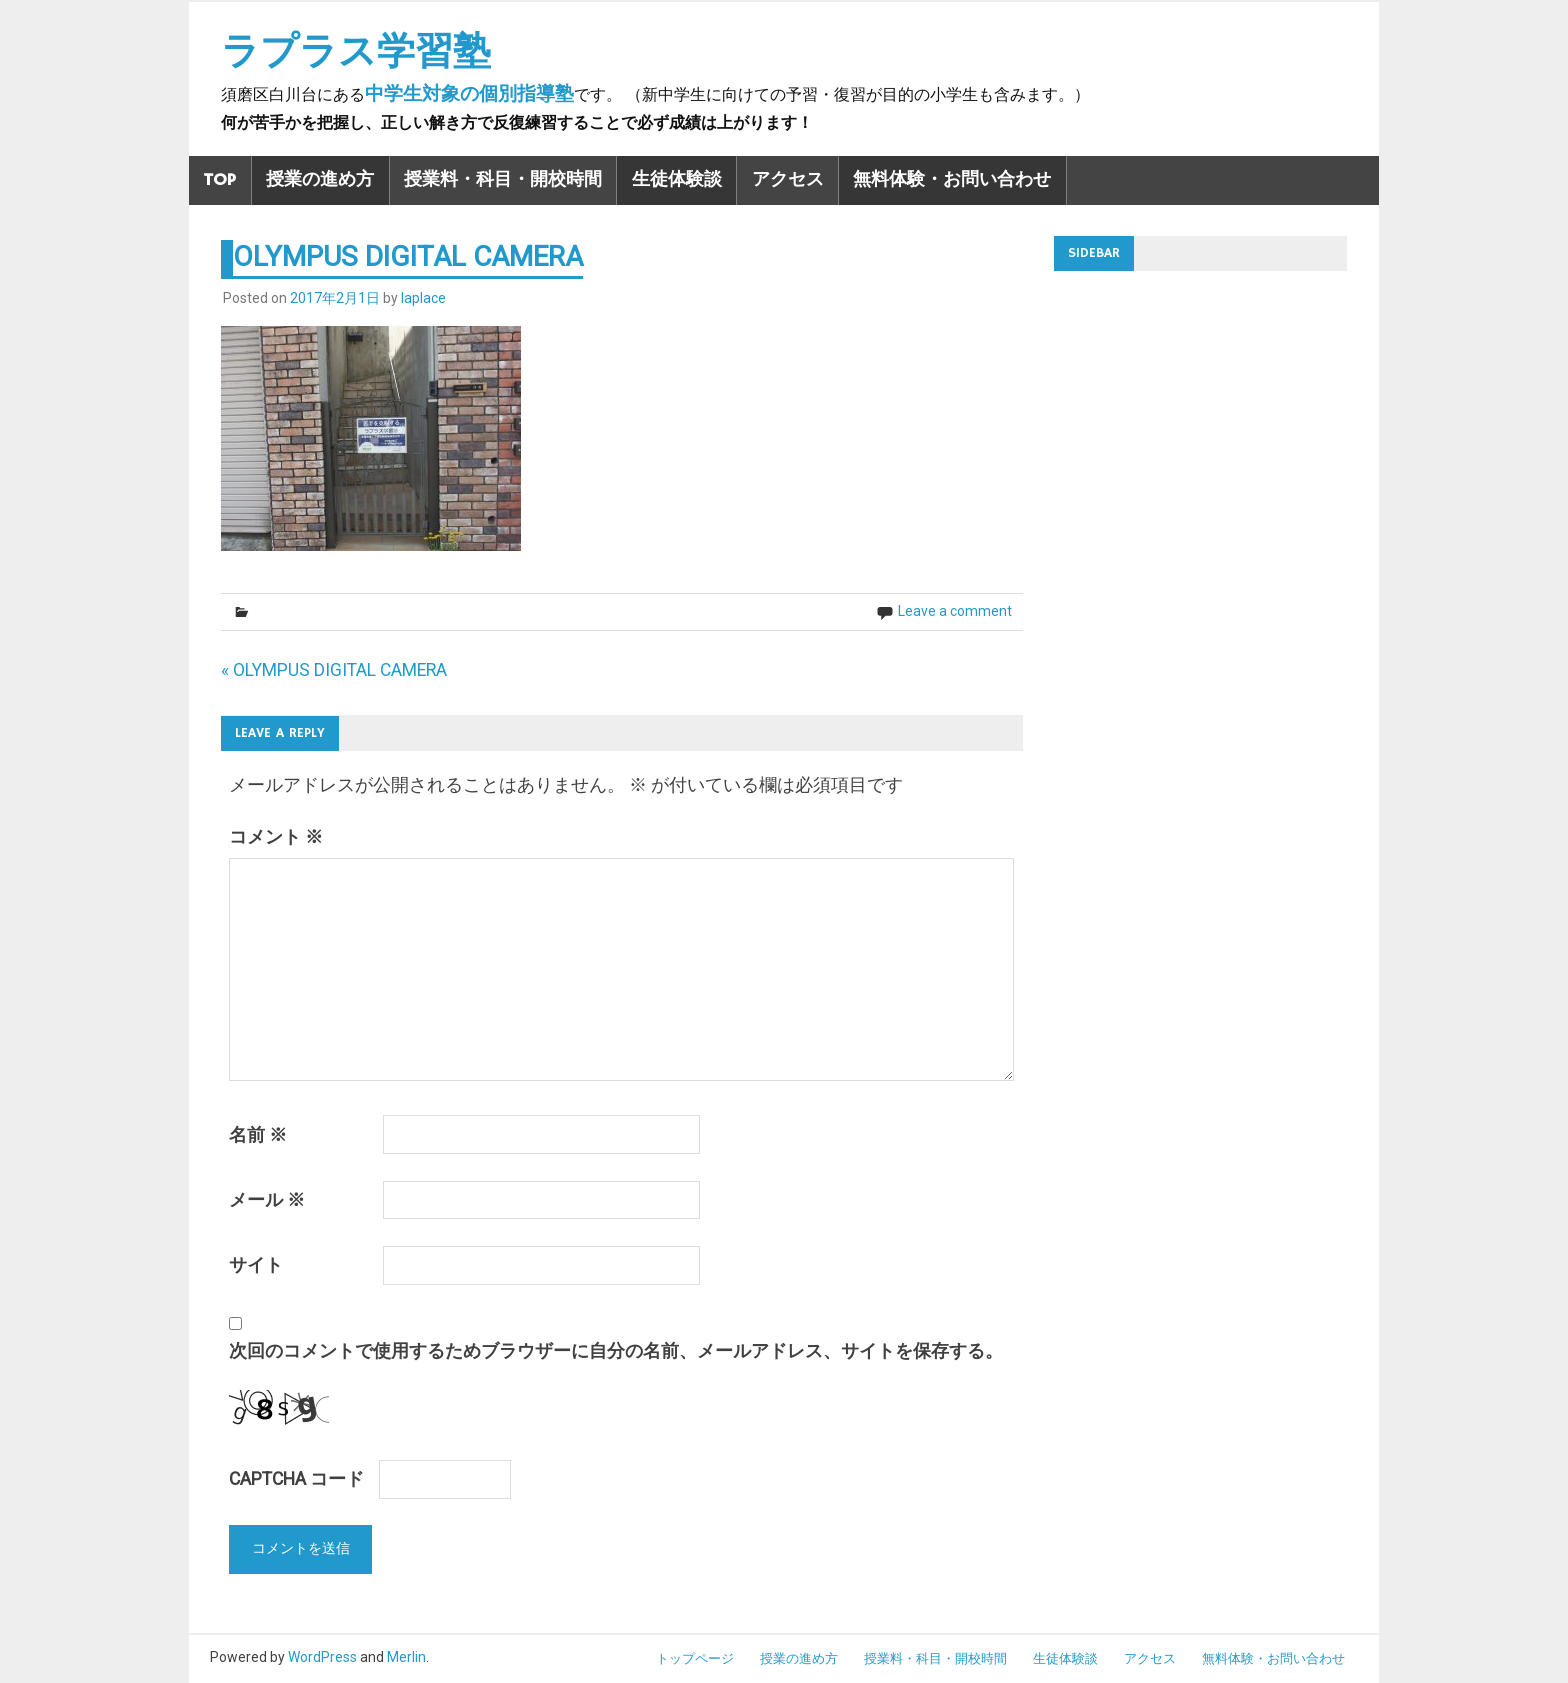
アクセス (788, 180)
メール (267, 1200)
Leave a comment (955, 611)
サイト (256, 1265)
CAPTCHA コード (296, 1479)
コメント (276, 837)
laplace (423, 298)
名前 (258, 1135)
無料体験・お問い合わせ (952, 180)
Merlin (406, 1657)
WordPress (322, 1657)
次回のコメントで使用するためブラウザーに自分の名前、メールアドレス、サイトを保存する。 (616, 1351)
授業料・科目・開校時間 (503, 180)
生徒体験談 (677, 180)
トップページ (695, 1658)
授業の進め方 (320, 180)
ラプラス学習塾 (356, 51)
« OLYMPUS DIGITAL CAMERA (334, 670)
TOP (219, 180)
